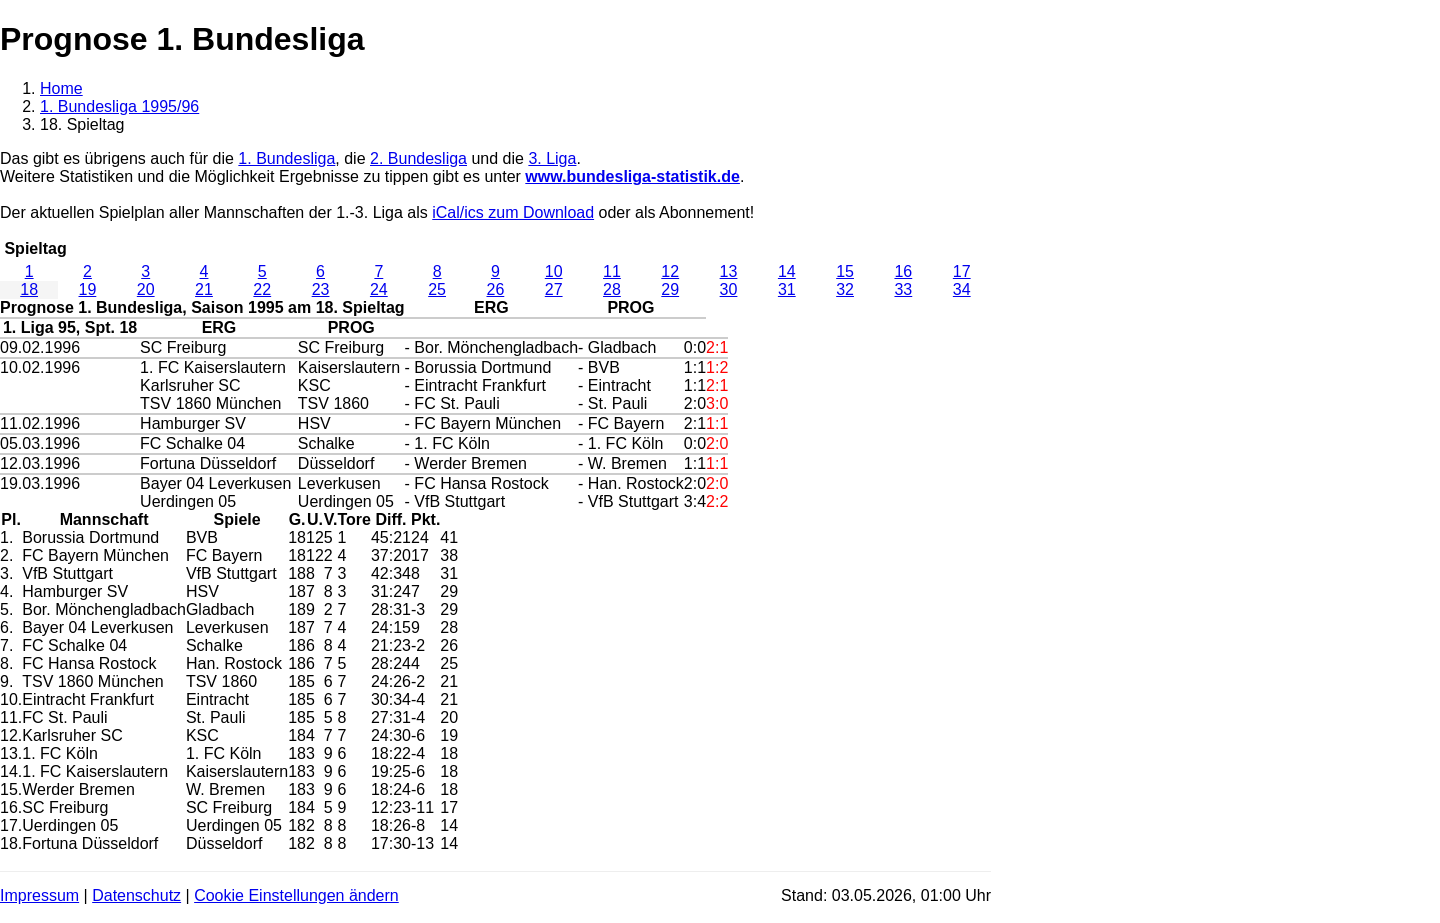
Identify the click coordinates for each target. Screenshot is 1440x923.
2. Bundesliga (418, 158)
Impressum (39, 895)
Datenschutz (136, 895)
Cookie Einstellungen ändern (296, 895)
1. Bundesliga (286, 158)
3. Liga (552, 158)
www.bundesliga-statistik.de (632, 176)
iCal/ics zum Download (513, 212)
